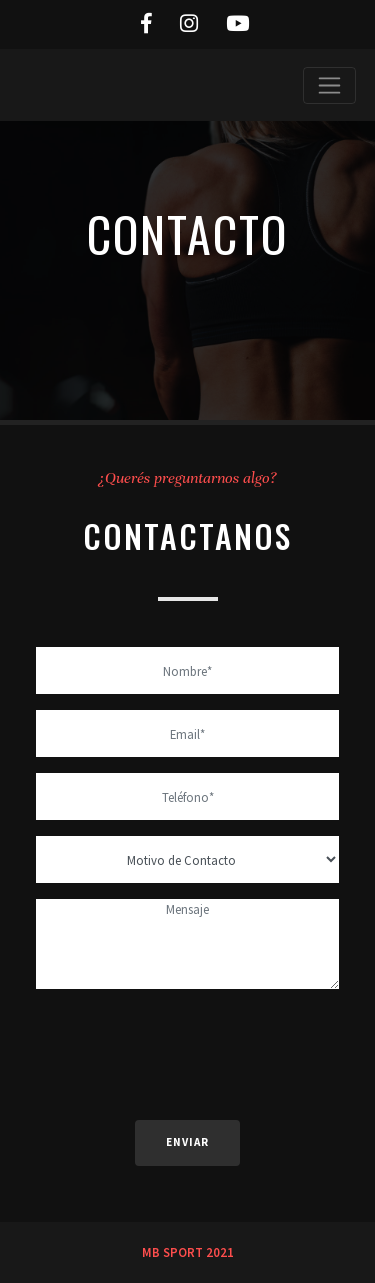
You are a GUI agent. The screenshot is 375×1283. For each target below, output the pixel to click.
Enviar (187, 1142)
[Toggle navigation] (329, 85)
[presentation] (188, 1044)
